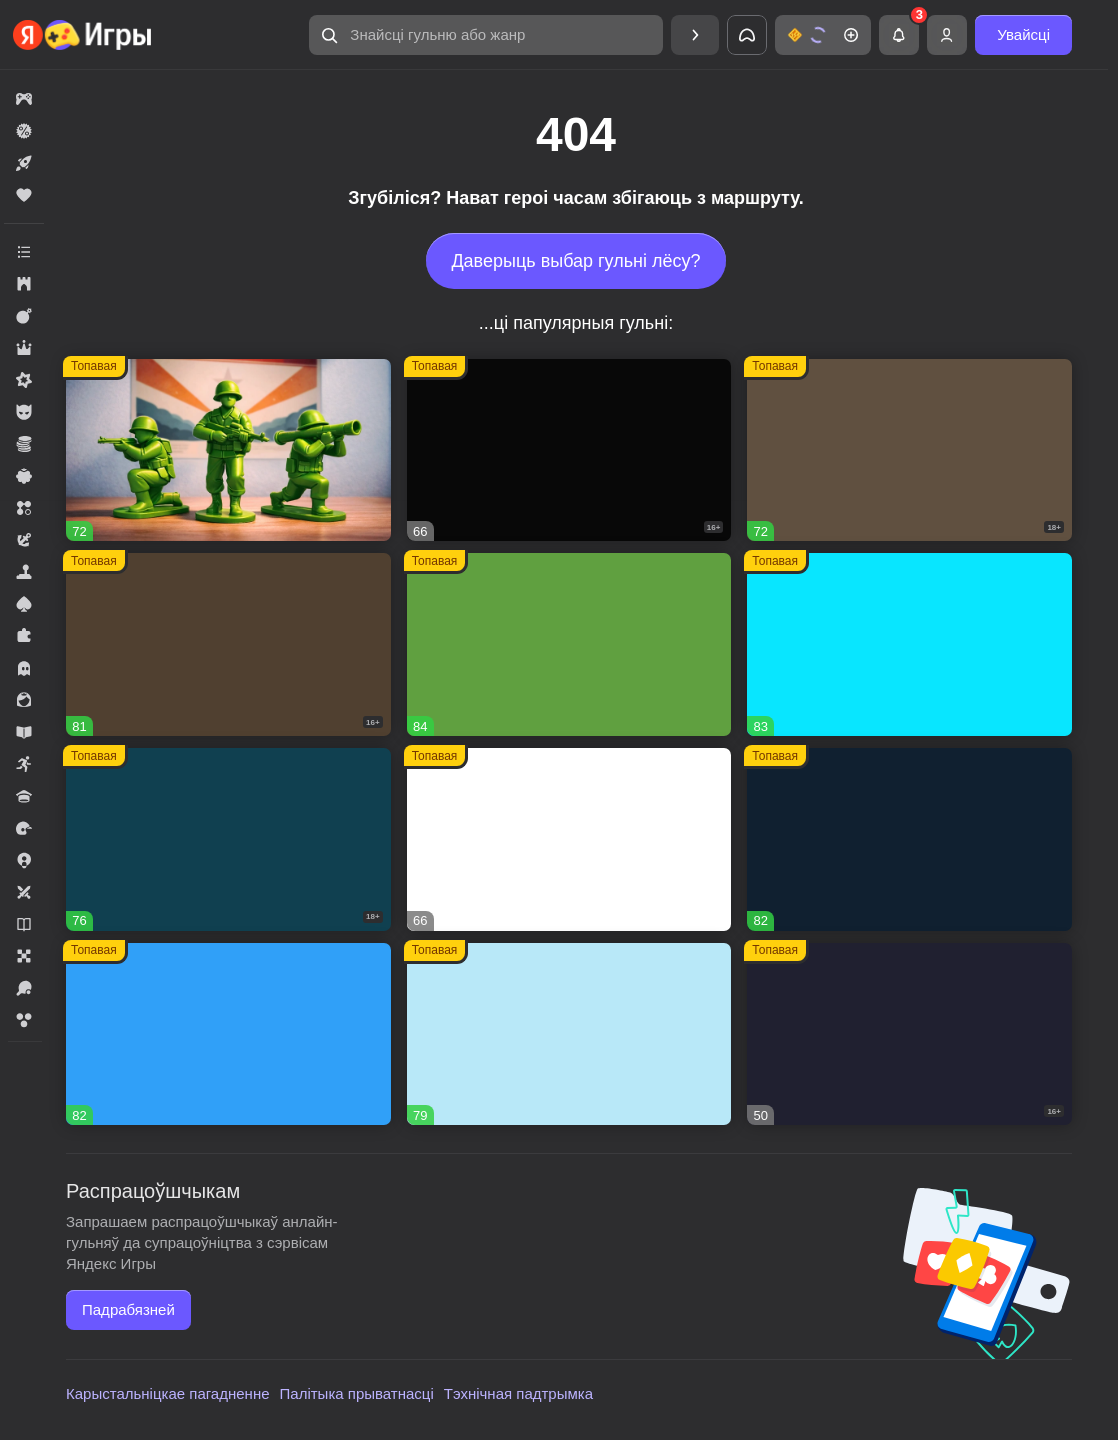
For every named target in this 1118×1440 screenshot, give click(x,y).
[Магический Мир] (569, 839)
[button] (486, 35)
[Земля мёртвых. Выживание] (909, 450)
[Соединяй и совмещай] (569, 1034)
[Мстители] (569, 450)
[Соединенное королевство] (228, 1034)
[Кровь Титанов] (228, 839)
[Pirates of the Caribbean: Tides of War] (909, 1034)
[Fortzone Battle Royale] (569, 644)
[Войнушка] (228, 450)
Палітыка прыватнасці (357, 1393)
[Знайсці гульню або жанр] (486, 35)
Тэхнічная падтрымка (518, 1393)
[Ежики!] (909, 644)
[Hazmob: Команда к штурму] (228, 644)
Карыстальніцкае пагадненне (168, 1393)
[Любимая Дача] (909, 839)
